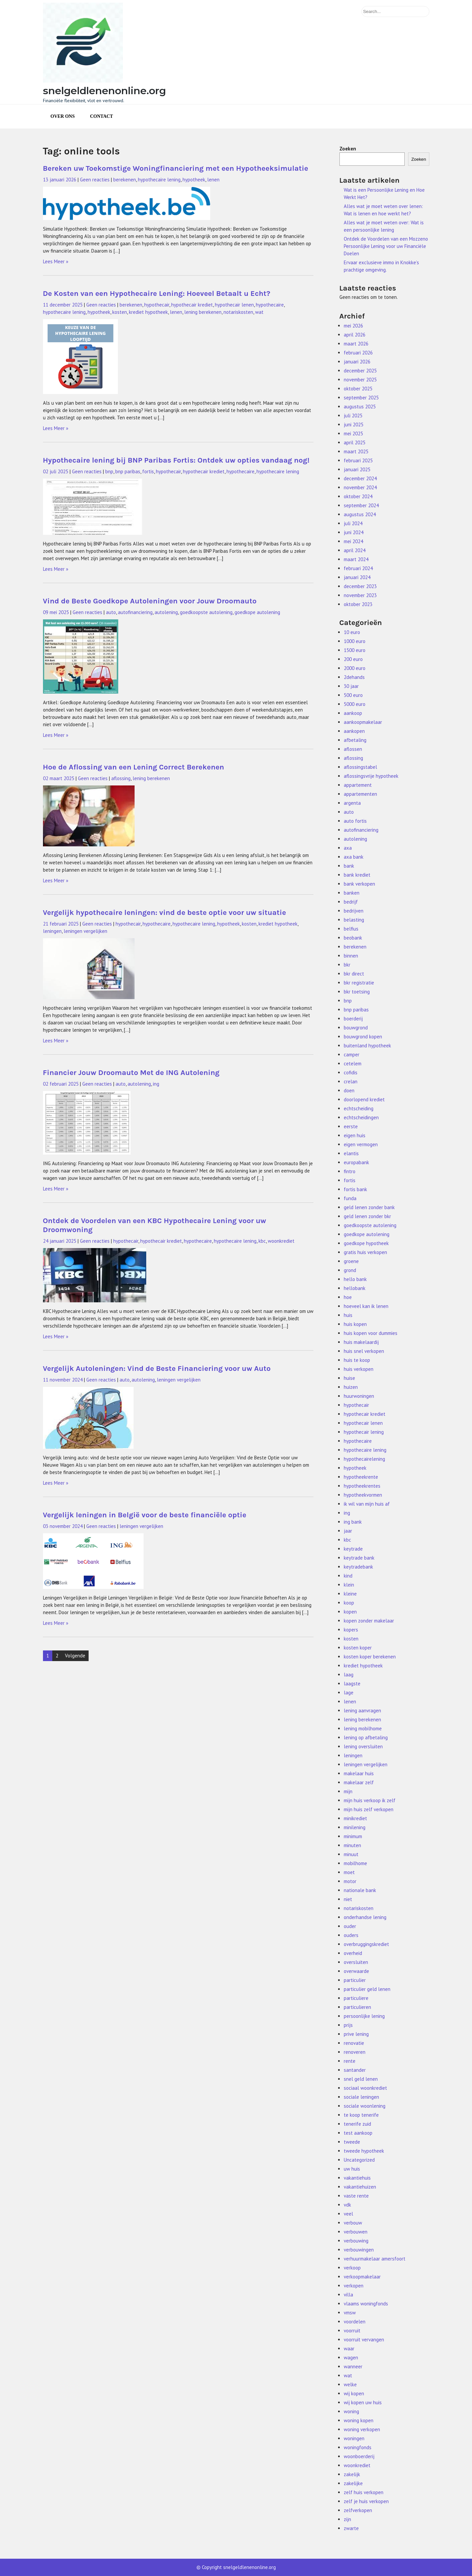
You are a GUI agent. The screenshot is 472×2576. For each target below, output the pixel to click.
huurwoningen (359, 1396)
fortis (148, 471)
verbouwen (355, 2232)
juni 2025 (353, 424)
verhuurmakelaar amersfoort (374, 2258)
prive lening (356, 2034)
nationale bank (360, 1890)
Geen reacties (95, 179)
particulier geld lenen (367, 1989)
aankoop (353, 713)
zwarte (351, 2528)
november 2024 (360, 487)
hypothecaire (270, 305)
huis (348, 1315)
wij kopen (354, 2393)
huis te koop (357, 1360)
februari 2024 (358, 568)
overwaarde (356, 1971)
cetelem (352, 1063)
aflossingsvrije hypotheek (371, 776)
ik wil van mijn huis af (367, 1504)
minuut (351, 1854)
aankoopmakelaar (363, 722)
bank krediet (357, 875)
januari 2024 (357, 577)
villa (348, 2294)
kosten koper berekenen (370, 1656)
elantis (351, 1153)
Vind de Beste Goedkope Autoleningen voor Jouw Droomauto (150, 600)
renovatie (354, 2043)
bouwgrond (356, 1027)
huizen (351, 1387)
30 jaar (351, 686)
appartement (358, 785)
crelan (350, 1081)
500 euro (353, 695)
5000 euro (354, 704)
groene (351, 1261)
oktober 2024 (358, 496)
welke (350, 2384)
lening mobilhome (363, 1728)
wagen (351, 2357)
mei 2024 (353, 541)
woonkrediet (281, 1241)
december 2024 (360, 478)
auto (111, 612)
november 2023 (360, 595)
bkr (347, 965)
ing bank (353, 1522)
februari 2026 (358, 352)
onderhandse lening (365, 1917)
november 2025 (360, 379)
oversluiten (356, 1962)
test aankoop (358, 2133)
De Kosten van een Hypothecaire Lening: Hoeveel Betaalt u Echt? (156, 293)
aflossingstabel (360, 767)
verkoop (352, 2267)
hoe (348, 1297)
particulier (355, 1980)
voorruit (352, 2330)
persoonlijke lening (364, 2016)
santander (355, 2070)
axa (348, 848)
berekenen (124, 179)
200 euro (353, 659)
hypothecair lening (364, 1432)
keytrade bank (359, 1558)
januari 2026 (357, 361)
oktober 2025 (358, 388)
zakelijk (352, 2474)
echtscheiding (358, 1108)
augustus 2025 (360, 406)
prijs (348, 2025)
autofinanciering (135, 612)
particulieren (357, 2007)
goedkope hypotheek (366, 1243)
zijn (347, 2519)
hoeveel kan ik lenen (366, 1306)
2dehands (354, 677)
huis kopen (355, 1324)
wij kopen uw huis (363, 2402)
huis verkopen (358, 1369)
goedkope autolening (257, 612)
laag (348, 1674)
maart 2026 (356, 343)
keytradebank (358, 1567)
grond (350, 1270)
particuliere (356, 1998)
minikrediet (355, 1818)
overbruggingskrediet (366, 1944)
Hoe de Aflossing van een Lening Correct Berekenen (133, 766)
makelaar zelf (359, 1782)
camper (351, 1054)
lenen (213, 179)
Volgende (75, 1655)
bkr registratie (359, 982)
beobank (353, 938)
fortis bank (355, 1189)
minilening (354, 1827)
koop (349, 1603)
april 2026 (354, 334)
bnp (109, 471)
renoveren (354, 2052)
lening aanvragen (362, 1710)
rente (349, 2061)
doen (349, 1090)
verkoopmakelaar (362, 2276)
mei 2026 (353, 325)
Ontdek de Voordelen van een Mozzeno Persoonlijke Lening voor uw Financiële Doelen (386, 246)
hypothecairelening (364, 1459)
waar (349, 2348)
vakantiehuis (357, 2178)
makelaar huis (359, 1773)
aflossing (121, 778)
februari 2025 (358, 460)
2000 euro (354, 668)
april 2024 (354, 550)
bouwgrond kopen (363, 1036)
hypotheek (194, 179)
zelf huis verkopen (363, 2492)
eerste (351, 1126)
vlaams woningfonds (366, 2303)
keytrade (353, 1549)
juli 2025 (353, 415)
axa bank (353, 857)
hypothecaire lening (159, 179)
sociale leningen (361, 2097)
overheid (353, 1953)
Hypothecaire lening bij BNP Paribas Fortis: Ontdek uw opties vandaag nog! (176, 460)
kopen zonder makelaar (369, 1620)
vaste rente (356, 2196)
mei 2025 (353, 433)
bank (349, 866)
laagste (352, 1683)
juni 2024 (353, 532)
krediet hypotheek (148, 312)
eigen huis (354, 1135)
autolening (166, 612)
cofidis (350, 1072)
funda (350, 1198)
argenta (352, 803)
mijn (348, 1791)
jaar (348, 1531)
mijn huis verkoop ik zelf (369, 1800)
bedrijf (351, 902)
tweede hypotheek (364, 2151)
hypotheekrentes (362, 1486)
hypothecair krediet (192, 305)
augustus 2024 (360, 514)
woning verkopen (362, 2429)
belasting (354, 920)
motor (350, 1881)
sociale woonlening (364, 2106)
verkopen (353, 2285)
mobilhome (355, 1863)
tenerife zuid (357, 2124)
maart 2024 (356, 559)
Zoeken (347, 148)
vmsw (350, 2312)
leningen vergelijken (85, 931)
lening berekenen (203, 312)
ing (156, 1084)
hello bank (355, 1279)
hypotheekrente (361, 1477)
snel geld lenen (361, 2079)
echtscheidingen (361, 1117)
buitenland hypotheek (367, 1045)
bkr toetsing (357, 991)
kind (348, 1576)
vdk (347, 2205)
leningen (52, 931)
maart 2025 (356, 451)
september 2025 (361, 397)
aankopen (354, 731)
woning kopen (358, 2420)
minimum (353, 1836)
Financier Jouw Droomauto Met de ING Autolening (131, 1072)
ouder (350, 1926)
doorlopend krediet (364, 1099)
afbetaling (355, 740)
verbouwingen (359, 2250)
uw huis (352, 2169)
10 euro (352, 632)
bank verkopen (359, 884)
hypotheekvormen (363, 1495)
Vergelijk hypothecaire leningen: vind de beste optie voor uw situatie (164, 912)
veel (348, 2214)
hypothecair (156, 305)
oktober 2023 (358, 604)
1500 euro (354, 650)
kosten (119, 312)
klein (349, 1585)
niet (348, 1899)
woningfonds (357, 2447)
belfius (351, 929)
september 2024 (361, 505)
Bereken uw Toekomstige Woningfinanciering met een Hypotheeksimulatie (175, 168)
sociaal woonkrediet (365, 2088)
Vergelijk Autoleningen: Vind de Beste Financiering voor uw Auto (157, 1368)
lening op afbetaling (366, 1737)
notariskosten (238, 312)
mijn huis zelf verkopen (368, 1809)
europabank (356, 1162)
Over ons (63, 116)
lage (348, 1692)
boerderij (353, 1018)
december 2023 (360, 586)
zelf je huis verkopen (366, 2501)
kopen (350, 1612)
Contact (101, 116)
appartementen (360, 794)
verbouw (353, 2223)
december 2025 (360, 370)
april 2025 (354, 442)
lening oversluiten (363, 1746)
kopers (351, 1629)
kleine (350, 1594)
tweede (352, 2142)
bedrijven (353, 911)
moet (349, 1872)
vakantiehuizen (360, 2187)
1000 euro (354, 641)
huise (349, 1378)
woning (351, 2411)
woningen (354, 2438)
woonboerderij (359, 2456)
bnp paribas (127, 471)
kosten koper (358, 1647)
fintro (349, 1171)
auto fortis (355, 821)
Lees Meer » (55, 261)
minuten (352, 1845)
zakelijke (353, 2483)
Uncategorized (359, 2160)
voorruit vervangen (364, 2339)
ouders (351, 1935)
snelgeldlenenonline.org (104, 91)
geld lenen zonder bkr (367, 1216)
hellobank (354, 1288)
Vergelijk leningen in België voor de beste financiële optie (144, 1514)
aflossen (353, 749)
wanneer (353, 2366)
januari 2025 (357, 469)
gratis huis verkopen (365, 1252)
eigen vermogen (361, 1144)
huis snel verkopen (364, 1351)
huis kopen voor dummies (370, 1333)
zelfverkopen (358, 2510)
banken (351, 893)
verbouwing (356, 2241)
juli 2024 (353, 523)
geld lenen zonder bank (369, 1207)
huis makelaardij (361, 1342)
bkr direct (354, 973)
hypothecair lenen (234, 305)
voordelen (354, 2321)
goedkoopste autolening (206, 612)
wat (259, 312)
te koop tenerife (361, 2115)
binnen (351, 956)
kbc (262, 1241)
